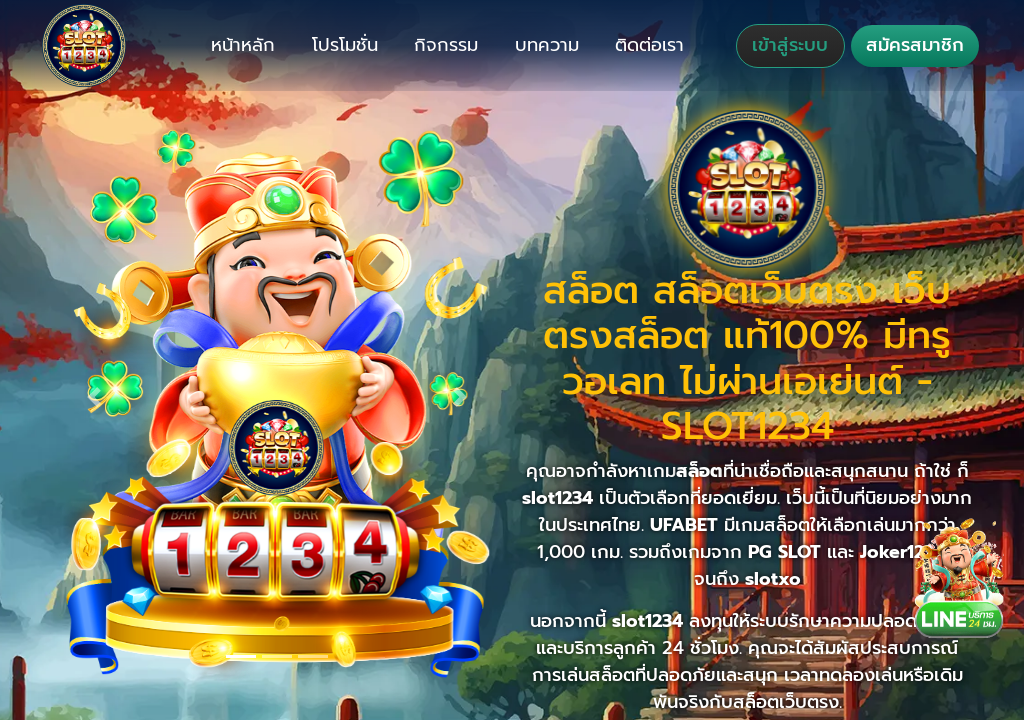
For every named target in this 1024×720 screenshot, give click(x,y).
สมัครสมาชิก (915, 45)
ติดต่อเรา (649, 45)
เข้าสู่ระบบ (790, 45)
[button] (94, 396)
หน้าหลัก (243, 45)
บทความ (547, 45)
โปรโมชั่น (345, 45)
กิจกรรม (446, 45)
